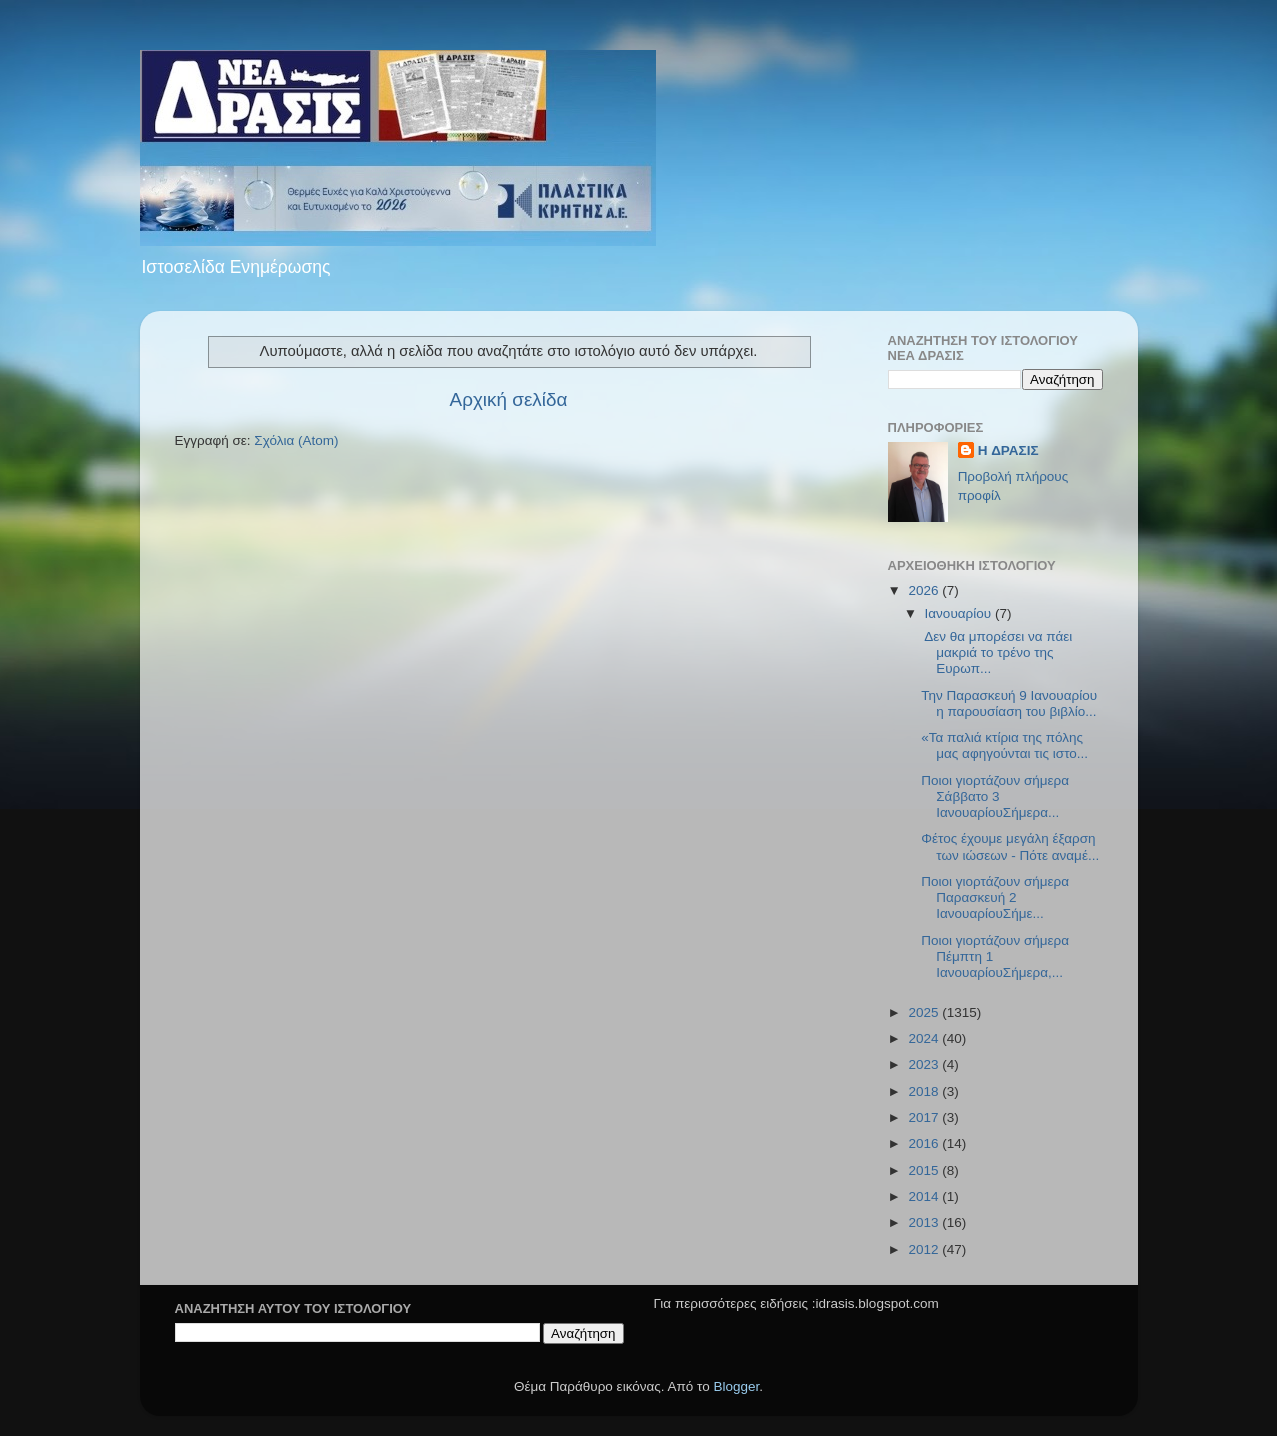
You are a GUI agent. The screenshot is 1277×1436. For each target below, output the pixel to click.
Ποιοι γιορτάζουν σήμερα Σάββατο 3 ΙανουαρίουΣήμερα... (995, 796)
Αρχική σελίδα (509, 399)
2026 (925, 590)
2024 (925, 1038)
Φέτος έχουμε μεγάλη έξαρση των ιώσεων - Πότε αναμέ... (1010, 846)
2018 (925, 1091)
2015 (925, 1170)
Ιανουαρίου (960, 613)
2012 (925, 1249)
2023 (925, 1064)
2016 (925, 1143)
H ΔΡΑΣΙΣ (1008, 450)
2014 (925, 1196)
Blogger (737, 1386)
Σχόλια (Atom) (296, 440)
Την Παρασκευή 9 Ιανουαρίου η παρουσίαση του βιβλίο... (1009, 703)
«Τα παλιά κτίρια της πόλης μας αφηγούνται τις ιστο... (1004, 745)
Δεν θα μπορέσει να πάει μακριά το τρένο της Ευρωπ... (996, 652)
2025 (925, 1012)
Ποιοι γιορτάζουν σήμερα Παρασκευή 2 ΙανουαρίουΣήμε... (995, 897)
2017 (925, 1117)
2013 (925, 1222)
